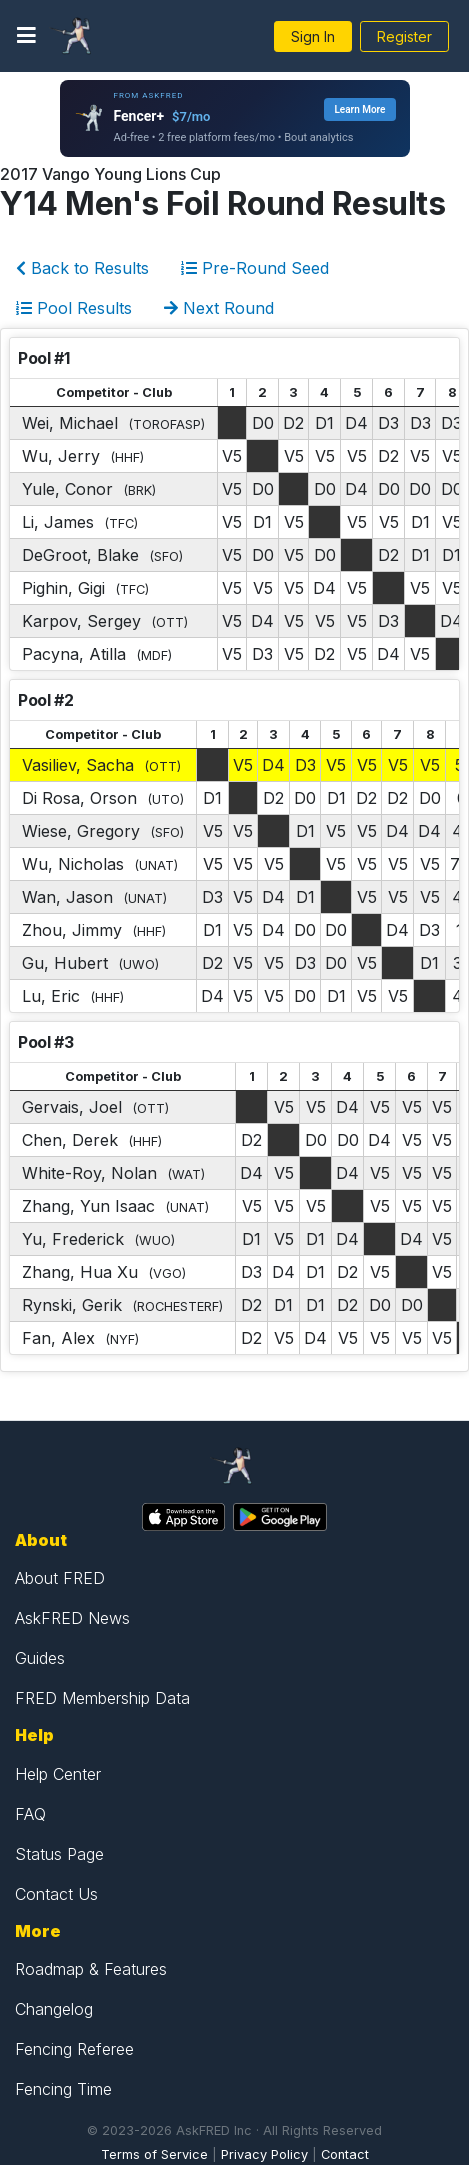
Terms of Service (154, 2154)
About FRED (60, 1578)
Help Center (58, 1774)
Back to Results (82, 268)
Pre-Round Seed (255, 268)
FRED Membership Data (102, 1698)
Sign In (313, 36)
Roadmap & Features (91, 1969)
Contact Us (56, 1894)
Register (404, 36)
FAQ (30, 1814)
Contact (345, 2154)
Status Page (59, 1854)
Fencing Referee (74, 2049)
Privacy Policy (264, 2154)
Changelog (54, 2009)
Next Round (219, 308)
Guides (40, 1658)
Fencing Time (63, 2089)
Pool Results (74, 308)
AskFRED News (72, 1618)
